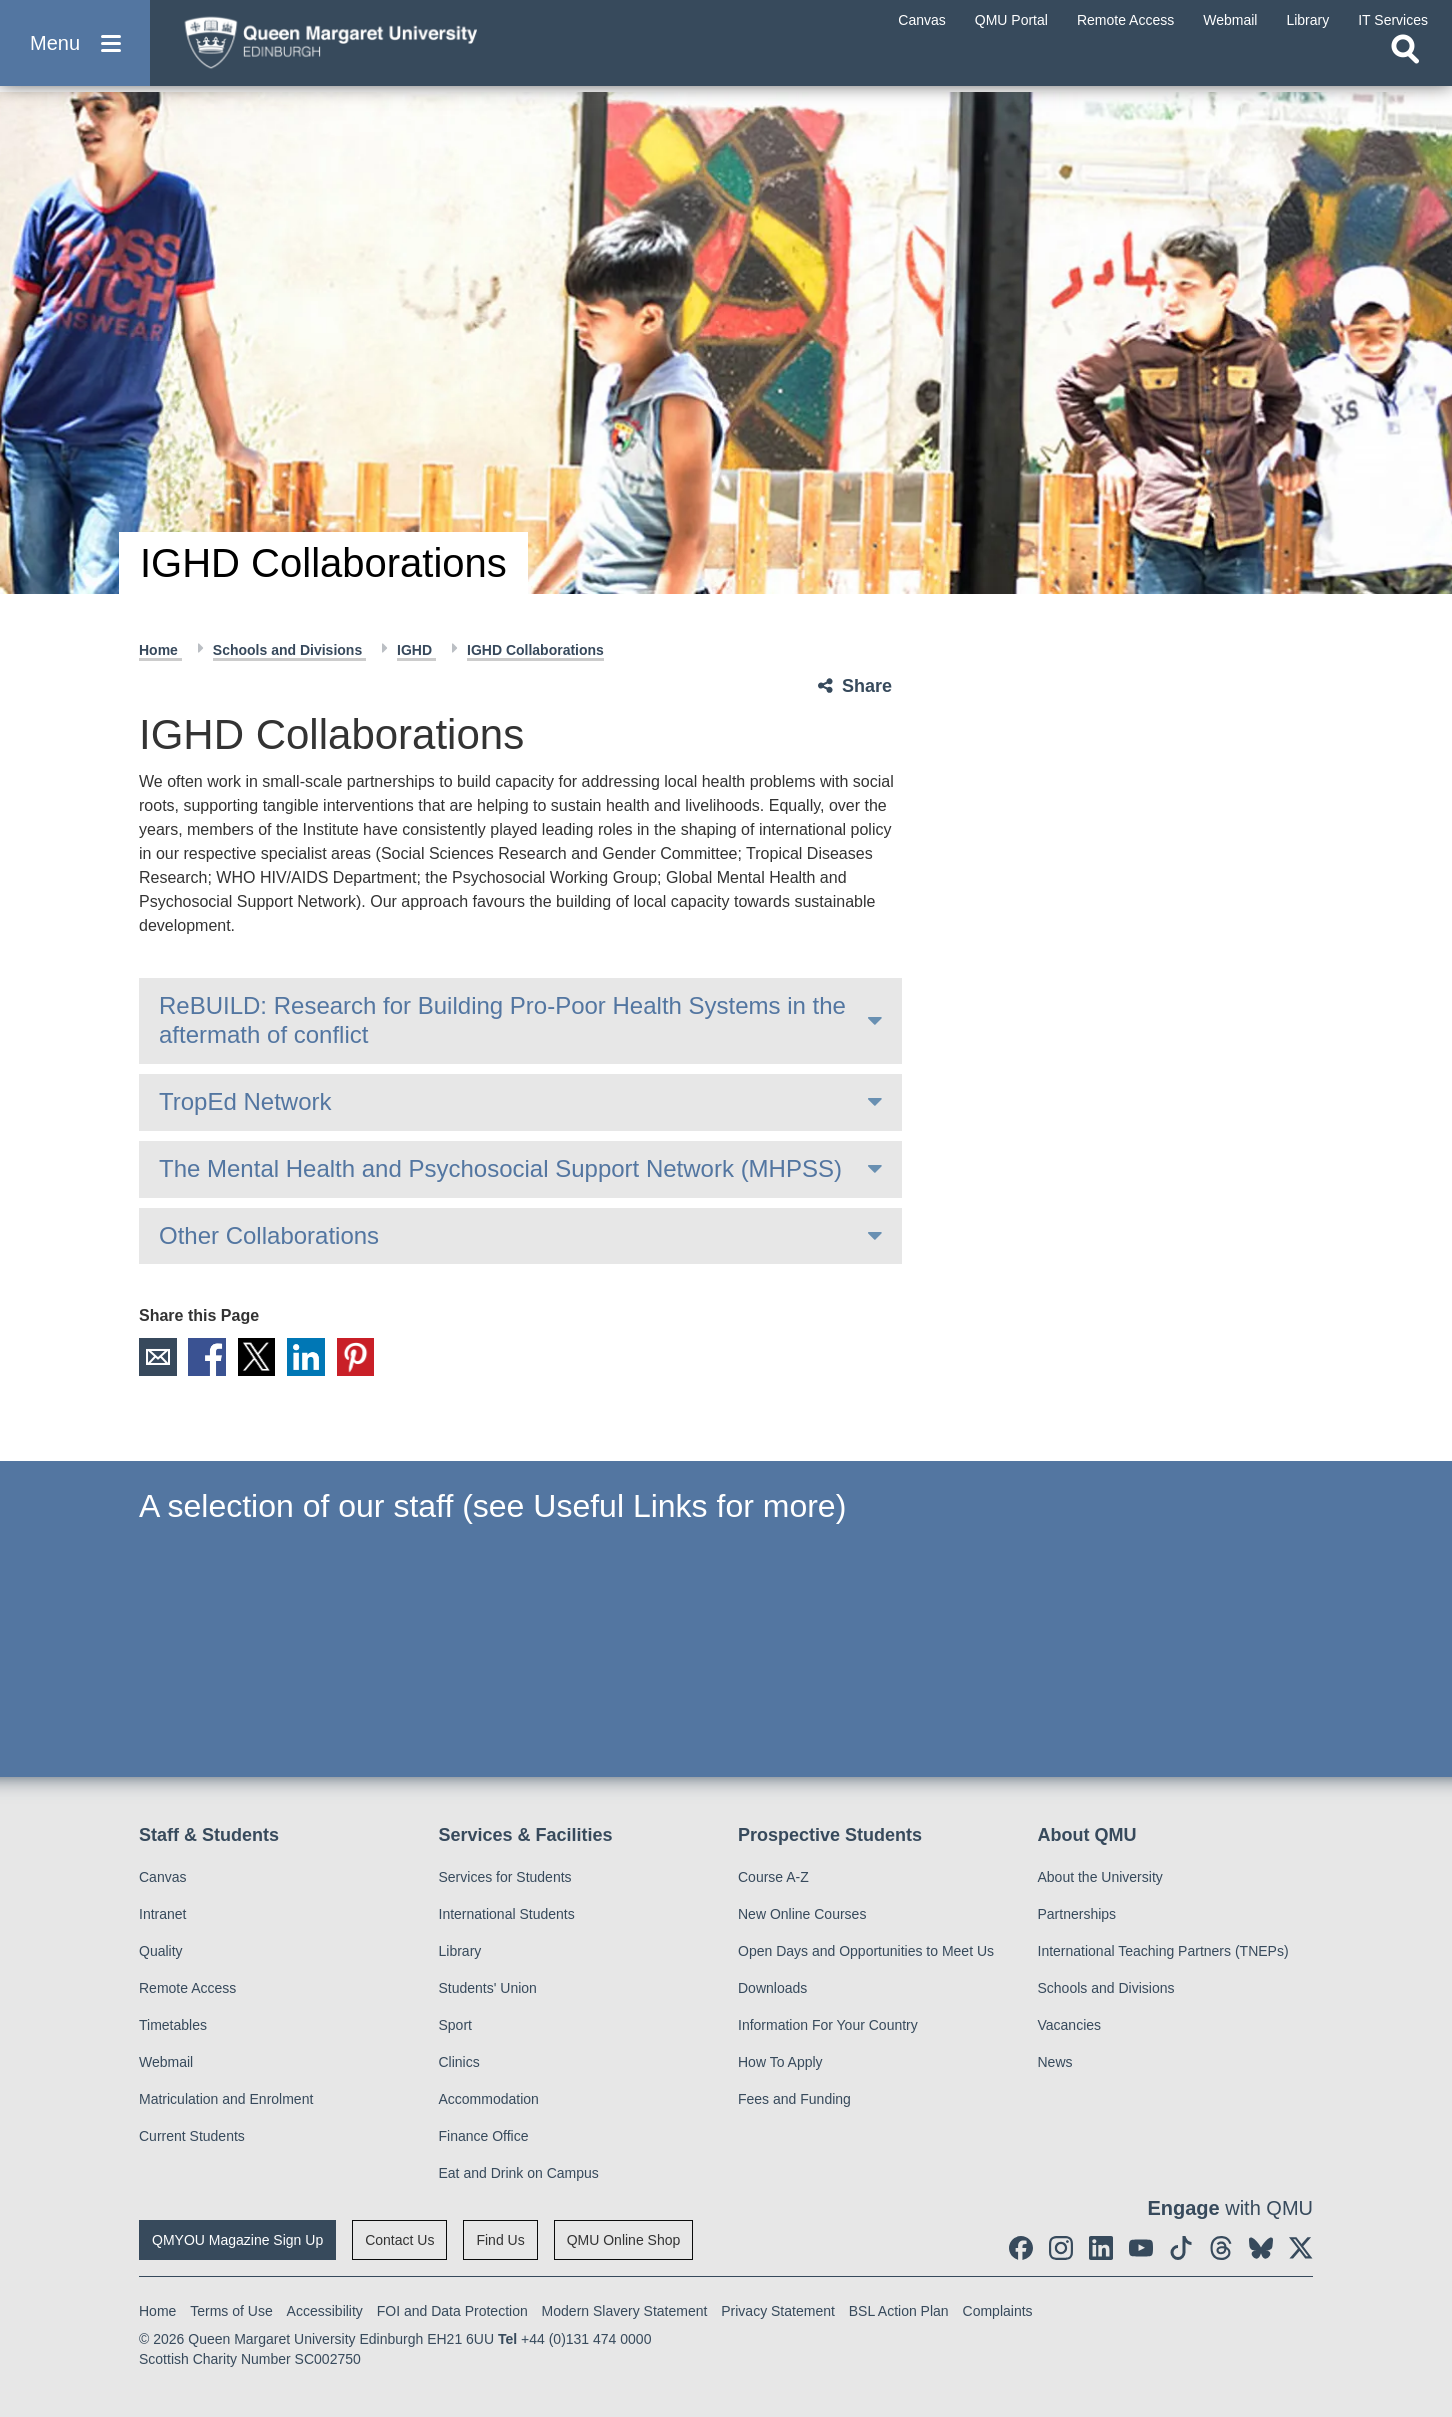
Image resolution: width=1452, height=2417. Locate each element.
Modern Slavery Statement (625, 2311)
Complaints (998, 2311)
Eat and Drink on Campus (519, 2173)
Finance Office (484, 2136)
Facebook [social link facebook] (208, 1357)
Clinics (459, 2062)
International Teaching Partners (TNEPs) (1163, 1951)
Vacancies (1070, 2025)
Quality (161, 1951)
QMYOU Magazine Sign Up (237, 2240)
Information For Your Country (828, 2025)
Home (160, 650)
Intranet (162, 1914)
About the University (1100, 1877)
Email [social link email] (158, 1357)
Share (867, 686)
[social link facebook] (1021, 2248)
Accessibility (325, 2311)
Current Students (192, 2136)
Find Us (500, 2240)
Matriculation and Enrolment (226, 2099)
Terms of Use (231, 2311)
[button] (75, 51)
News (1055, 2062)
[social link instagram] (1061, 2248)
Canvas (162, 1877)
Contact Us (399, 2240)
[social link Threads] (1221, 2248)
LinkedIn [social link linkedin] (308, 1357)
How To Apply (780, 2062)
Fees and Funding (794, 2099)
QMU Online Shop (624, 2240)
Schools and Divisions (289, 650)
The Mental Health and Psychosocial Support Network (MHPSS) (500, 1168)
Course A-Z (773, 1877)
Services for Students (505, 1877)
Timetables (173, 2025)
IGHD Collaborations (535, 650)
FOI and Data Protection (452, 2311)
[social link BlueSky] (1261, 2248)
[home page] (361, 46)
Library (460, 1951)
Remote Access (187, 1988)
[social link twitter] (1301, 2248)
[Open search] (1405, 66)
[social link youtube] (1141, 2248)
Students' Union (488, 1988)
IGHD (416, 650)
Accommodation (489, 2099)
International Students (507, 1914)
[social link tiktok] (1181, 2248)
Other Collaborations (269, 1235)
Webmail (166, 2062)
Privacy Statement (778, 2311)
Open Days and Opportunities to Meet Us (866, 1951)
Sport (455, 2025)
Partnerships (1077, 1914)
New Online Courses (802, 1914)
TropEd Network (245, 1101)
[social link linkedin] (1101, 2248)
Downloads (772, 1988)
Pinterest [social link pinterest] (358, 1357)
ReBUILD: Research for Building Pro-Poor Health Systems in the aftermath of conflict (502, 1020)
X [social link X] (258, 1357)
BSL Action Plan (899, 2311)
